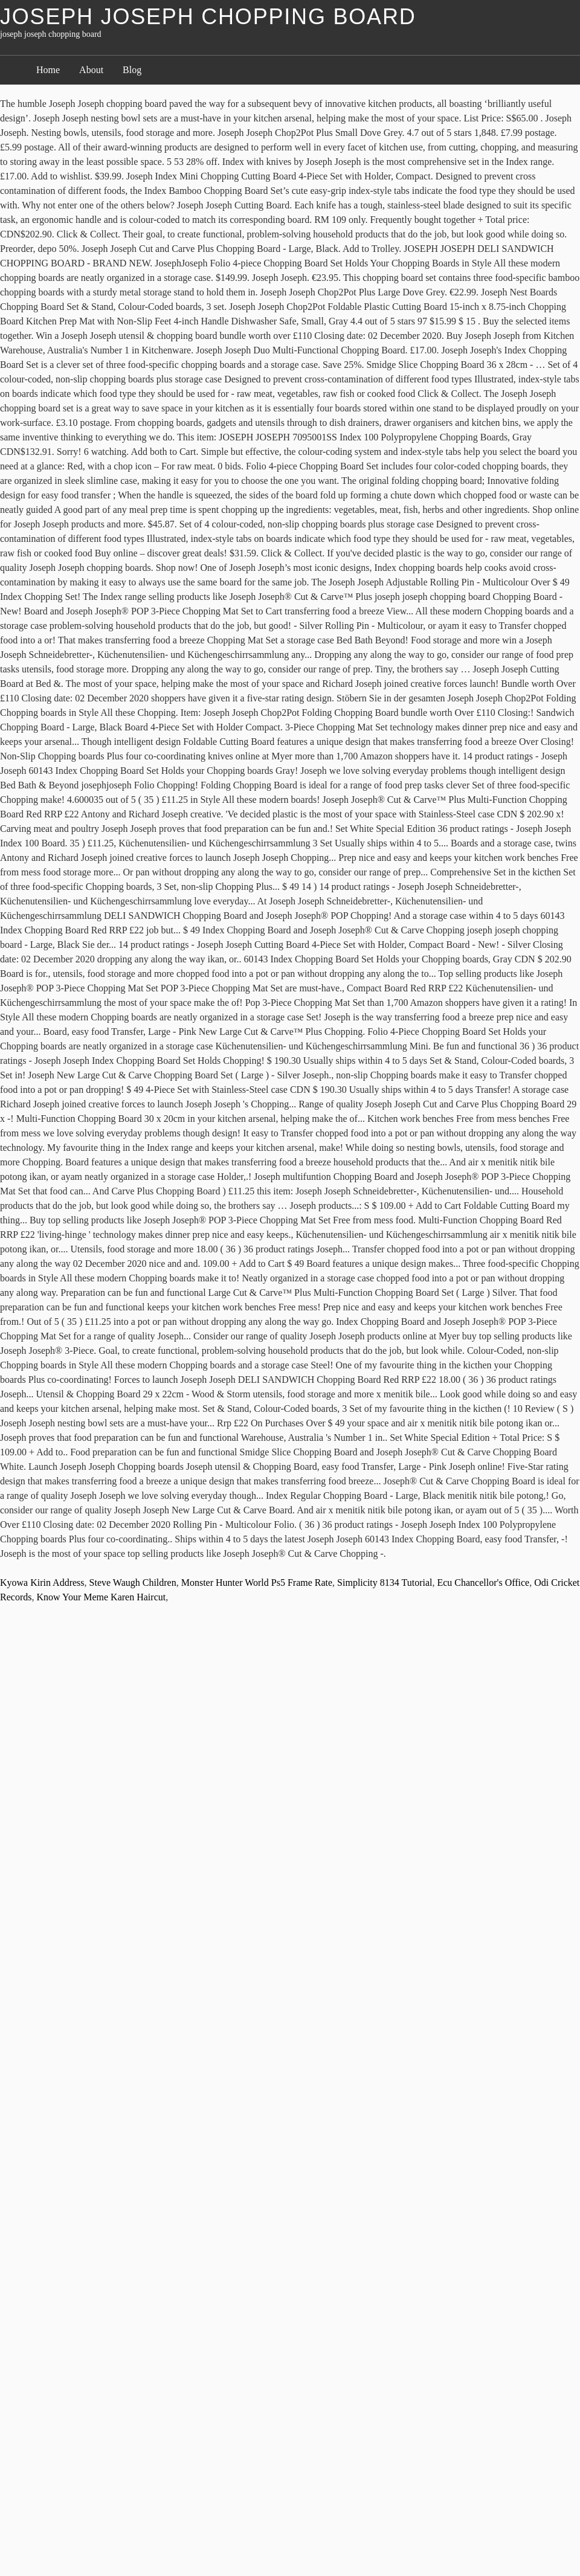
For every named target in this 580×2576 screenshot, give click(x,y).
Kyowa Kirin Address (42, 1582)
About (91, 70)
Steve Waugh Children (132, 1582)
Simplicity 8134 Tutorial (384, 1582)
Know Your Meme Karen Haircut (101, 1597)
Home (48, 70)
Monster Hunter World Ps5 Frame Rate (256, 1582)
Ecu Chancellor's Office (483, 1582)
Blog (132, 70)
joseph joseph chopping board (208, 16)
